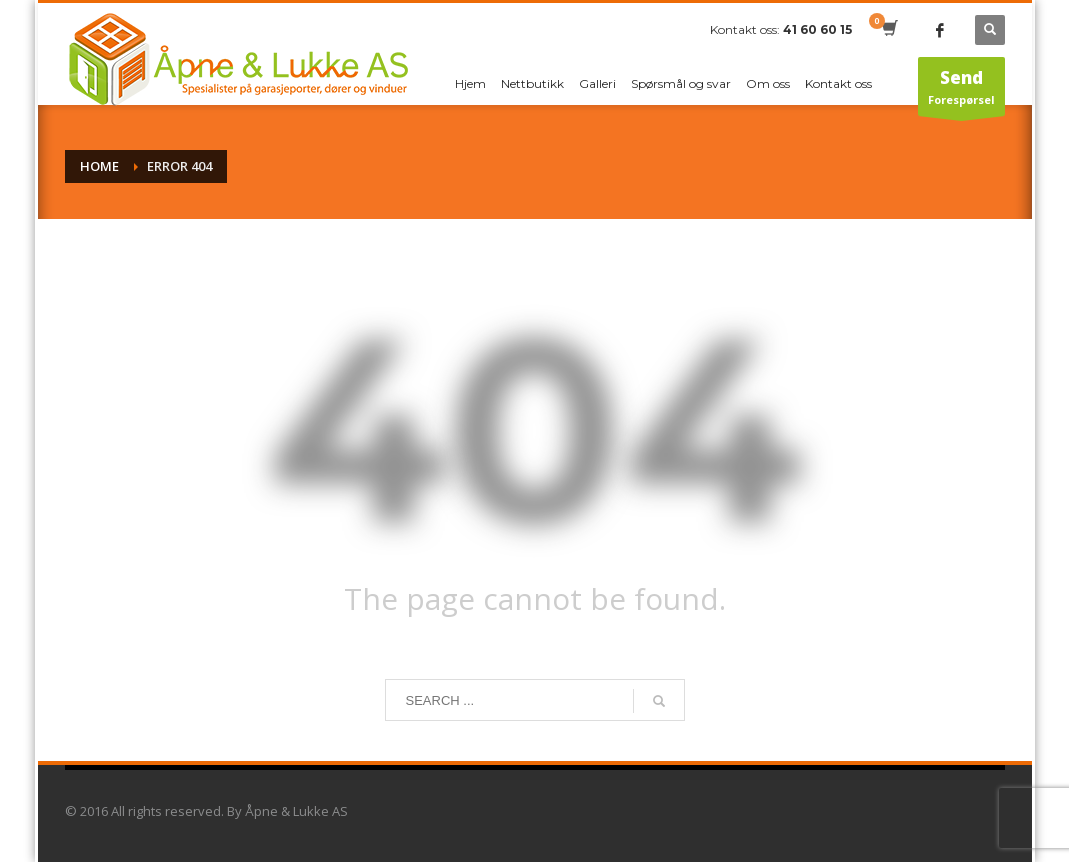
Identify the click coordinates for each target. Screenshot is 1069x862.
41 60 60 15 (817, 29)
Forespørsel (960, 91)
